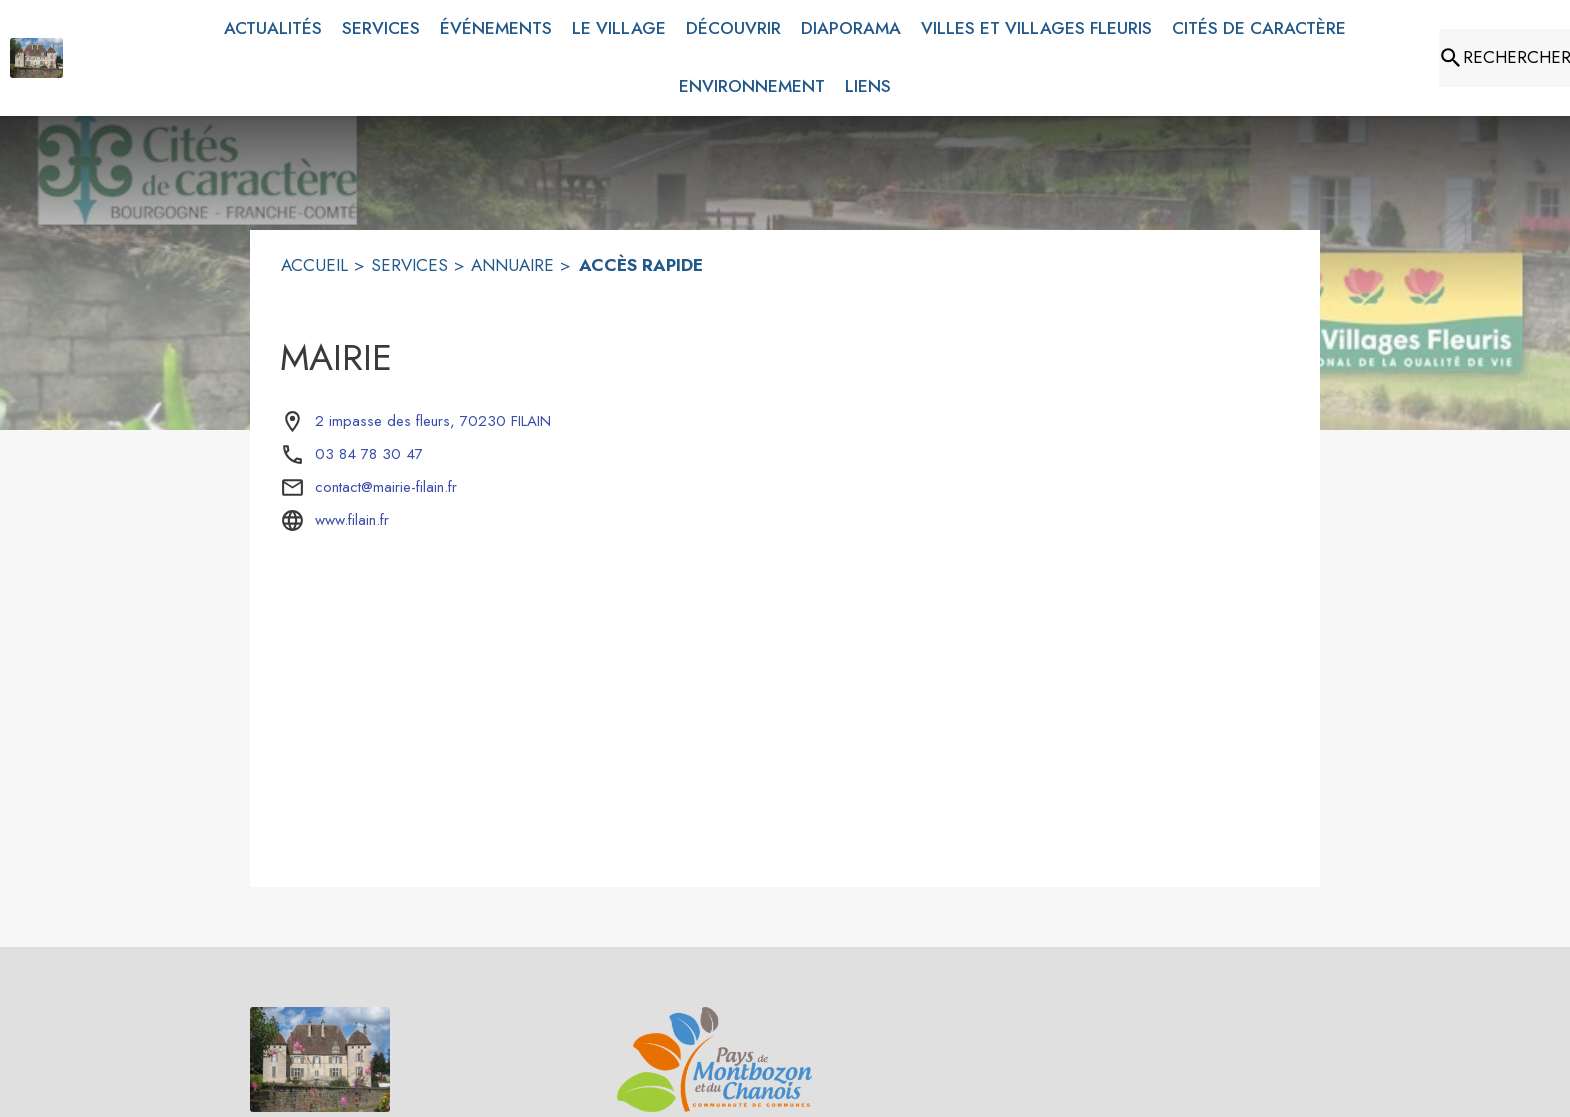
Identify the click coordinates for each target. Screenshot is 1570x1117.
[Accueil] (36, 58)
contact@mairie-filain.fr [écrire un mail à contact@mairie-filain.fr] (386, 487)
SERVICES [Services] (409, 265)
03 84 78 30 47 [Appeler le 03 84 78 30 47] (369, 454)
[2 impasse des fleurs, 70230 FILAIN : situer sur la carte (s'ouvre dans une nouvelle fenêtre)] (433, 422)
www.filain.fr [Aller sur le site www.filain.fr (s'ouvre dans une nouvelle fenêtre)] (352, 520)
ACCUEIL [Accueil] (314, 265)
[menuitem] (273, 29)
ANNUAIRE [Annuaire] (512, 265)
